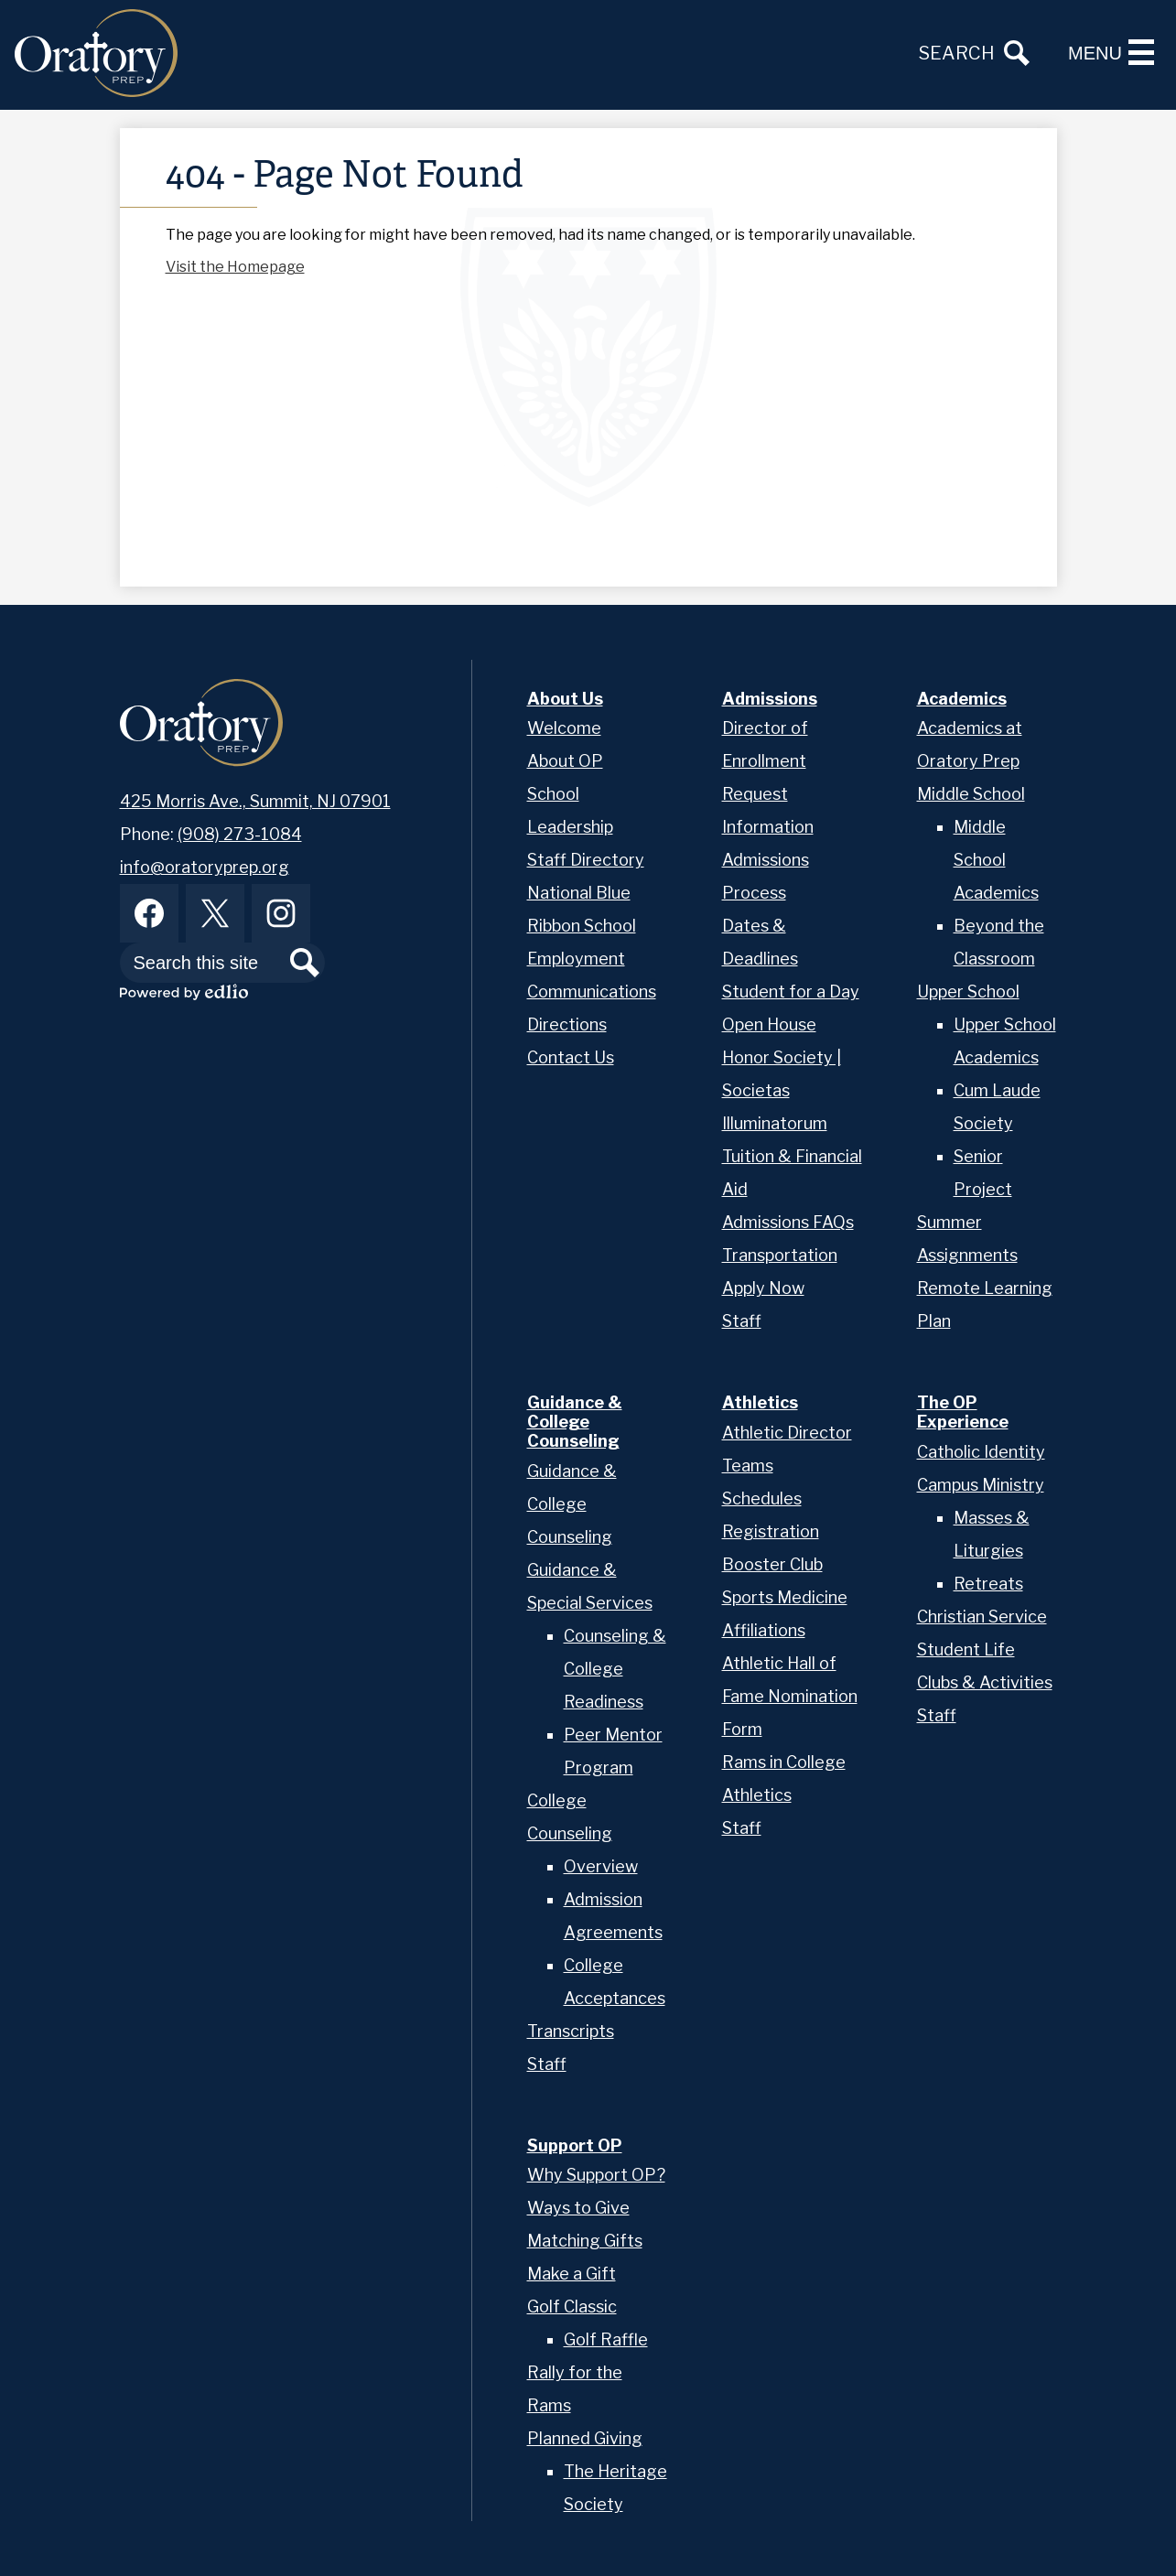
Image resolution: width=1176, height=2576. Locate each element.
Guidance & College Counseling (572, 1504)
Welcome (564, 728)
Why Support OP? (596, 2174)
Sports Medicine (784, 1597)
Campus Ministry (980, 1484)
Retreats (988, 1583)
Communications (591, 991)
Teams (747, 1465)
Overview (601, 1866)
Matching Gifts (584, 2240)
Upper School (968, 991)
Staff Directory (585, 859)
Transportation (779, 1255)
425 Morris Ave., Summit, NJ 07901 (255, 801)
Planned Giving (584, 2438)
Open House (769, 1024)
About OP (565, 761)
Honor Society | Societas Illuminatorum (781, 1090)
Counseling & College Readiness (615, 1668)
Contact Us (570, 1057)
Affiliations (763, 1630)
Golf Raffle (606, 2339)
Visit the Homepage (235, 266)
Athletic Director (787, 1432)
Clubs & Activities (984, 1682)
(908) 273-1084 (240, 834)
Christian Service (982, 1616)
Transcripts (570, 2031)
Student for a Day (790, 991)
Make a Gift (571, 2273)
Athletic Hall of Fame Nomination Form (790, 1696)
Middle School (971, 793)
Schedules (762, 1498)
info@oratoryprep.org (204, 867)
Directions (567, 1024)
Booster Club (772, 1564)
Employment (576, 958)
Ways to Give (578, 2207)
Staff (741, 1321)
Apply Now (763, 1288)
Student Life (966, 1649)
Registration (770, 1531)
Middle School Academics (996, 859)
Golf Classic (572, 2306)
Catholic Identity (981, 1451)
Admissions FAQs (788, 1222)
